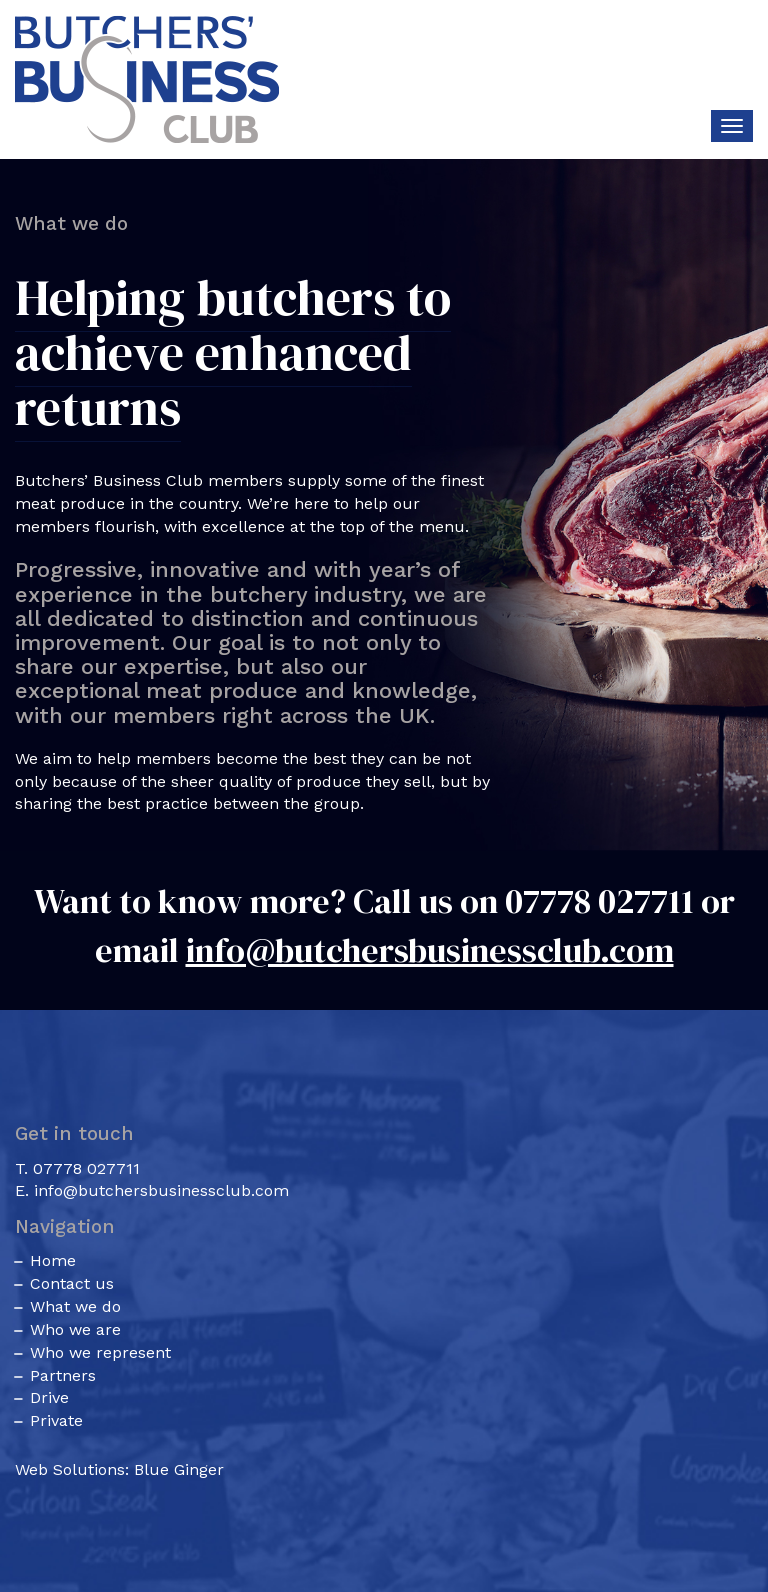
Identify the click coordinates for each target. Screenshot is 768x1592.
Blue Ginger (179, 1469)
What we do (75, 1306)
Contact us (72, 1283)
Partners (63, 1375)
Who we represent (100, 1352)
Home (53, 1260)
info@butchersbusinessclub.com (430, 950)
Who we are (75, 1329)
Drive (49, 1397)
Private (56, 1420)
